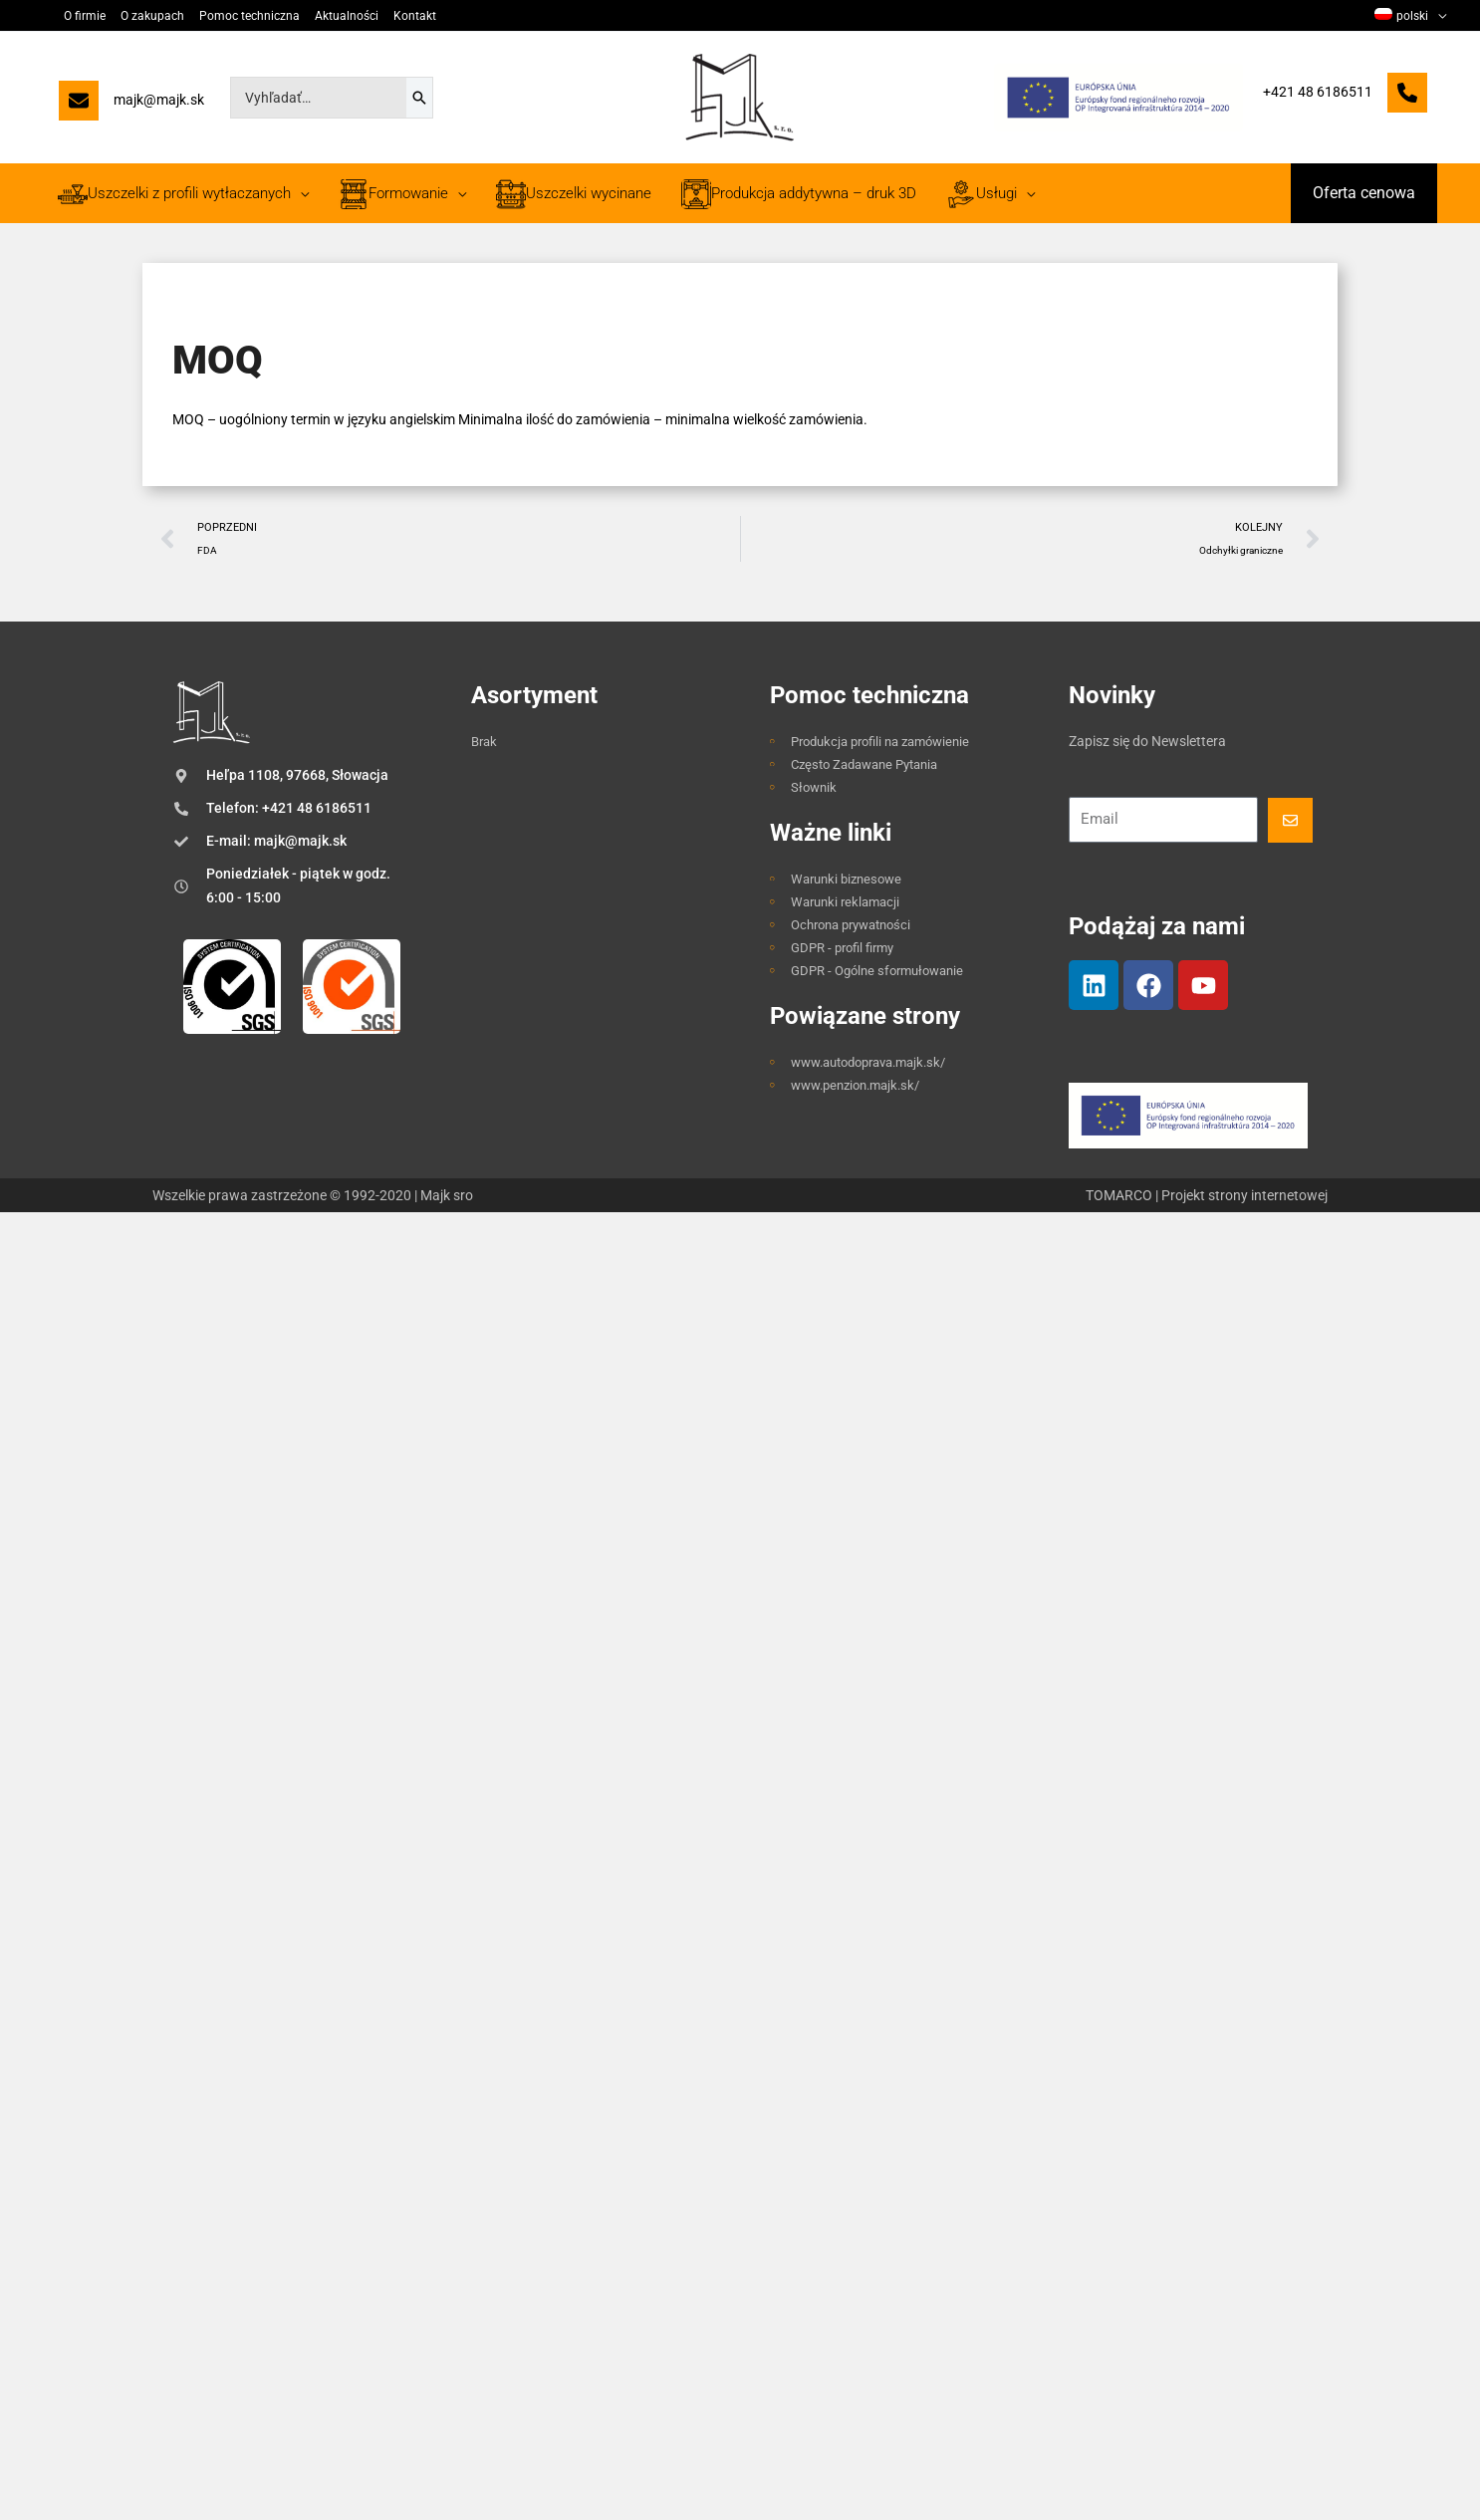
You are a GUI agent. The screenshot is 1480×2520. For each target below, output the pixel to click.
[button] (1364, 193)
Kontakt (414, 16)
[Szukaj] (419, 98)
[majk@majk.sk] (131, 105)
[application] (1437, 16)
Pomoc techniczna (249, 16)
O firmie (85, 16)
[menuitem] (1410, 16)
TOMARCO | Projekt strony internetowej (1207, 1195)
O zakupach (152, 16)
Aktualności (346, 16)
